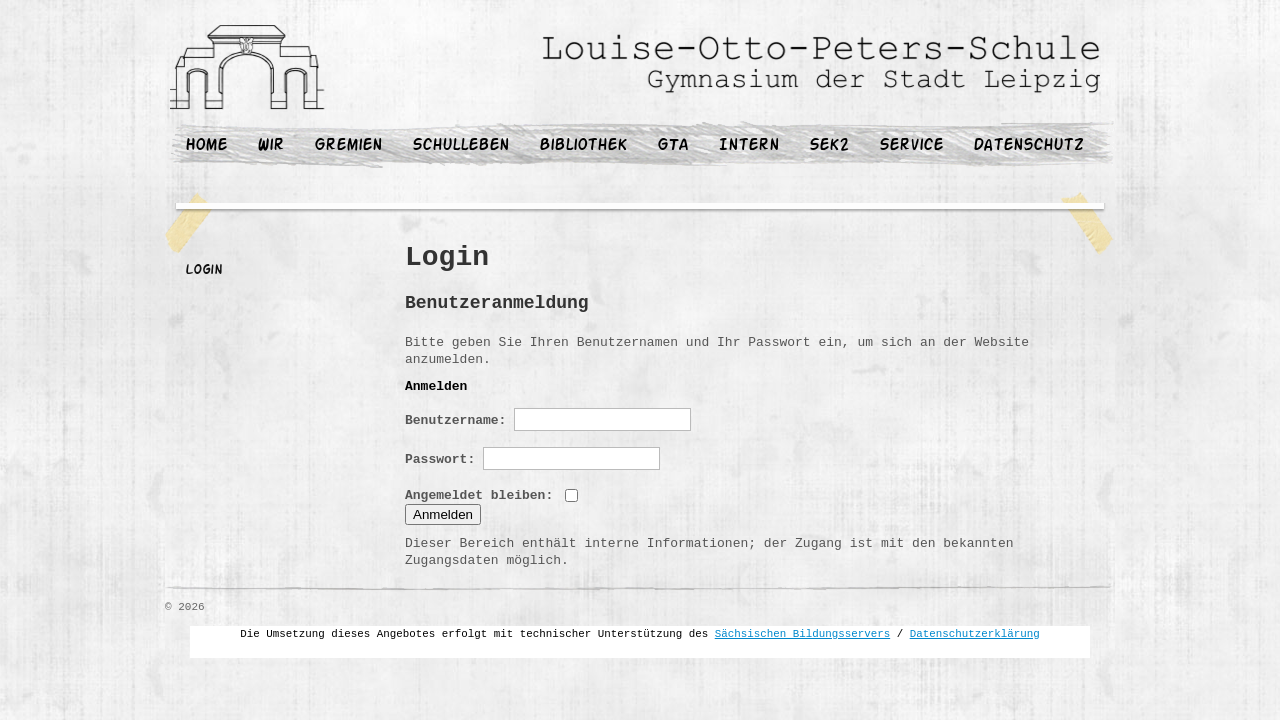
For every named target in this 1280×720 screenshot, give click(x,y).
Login (203, 271)
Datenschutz (1028, 146)
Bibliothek (583, 146)
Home (206, 146)
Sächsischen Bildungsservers (802, 634)
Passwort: (532, 458)
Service (911, 146)
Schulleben (460, 146)
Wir (270, 146)
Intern (748, 146)
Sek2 (829, 146)
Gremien (348, 146)
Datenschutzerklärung (975, 634)
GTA (672, 146)
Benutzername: (548, 419)
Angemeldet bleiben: (491, 495)
